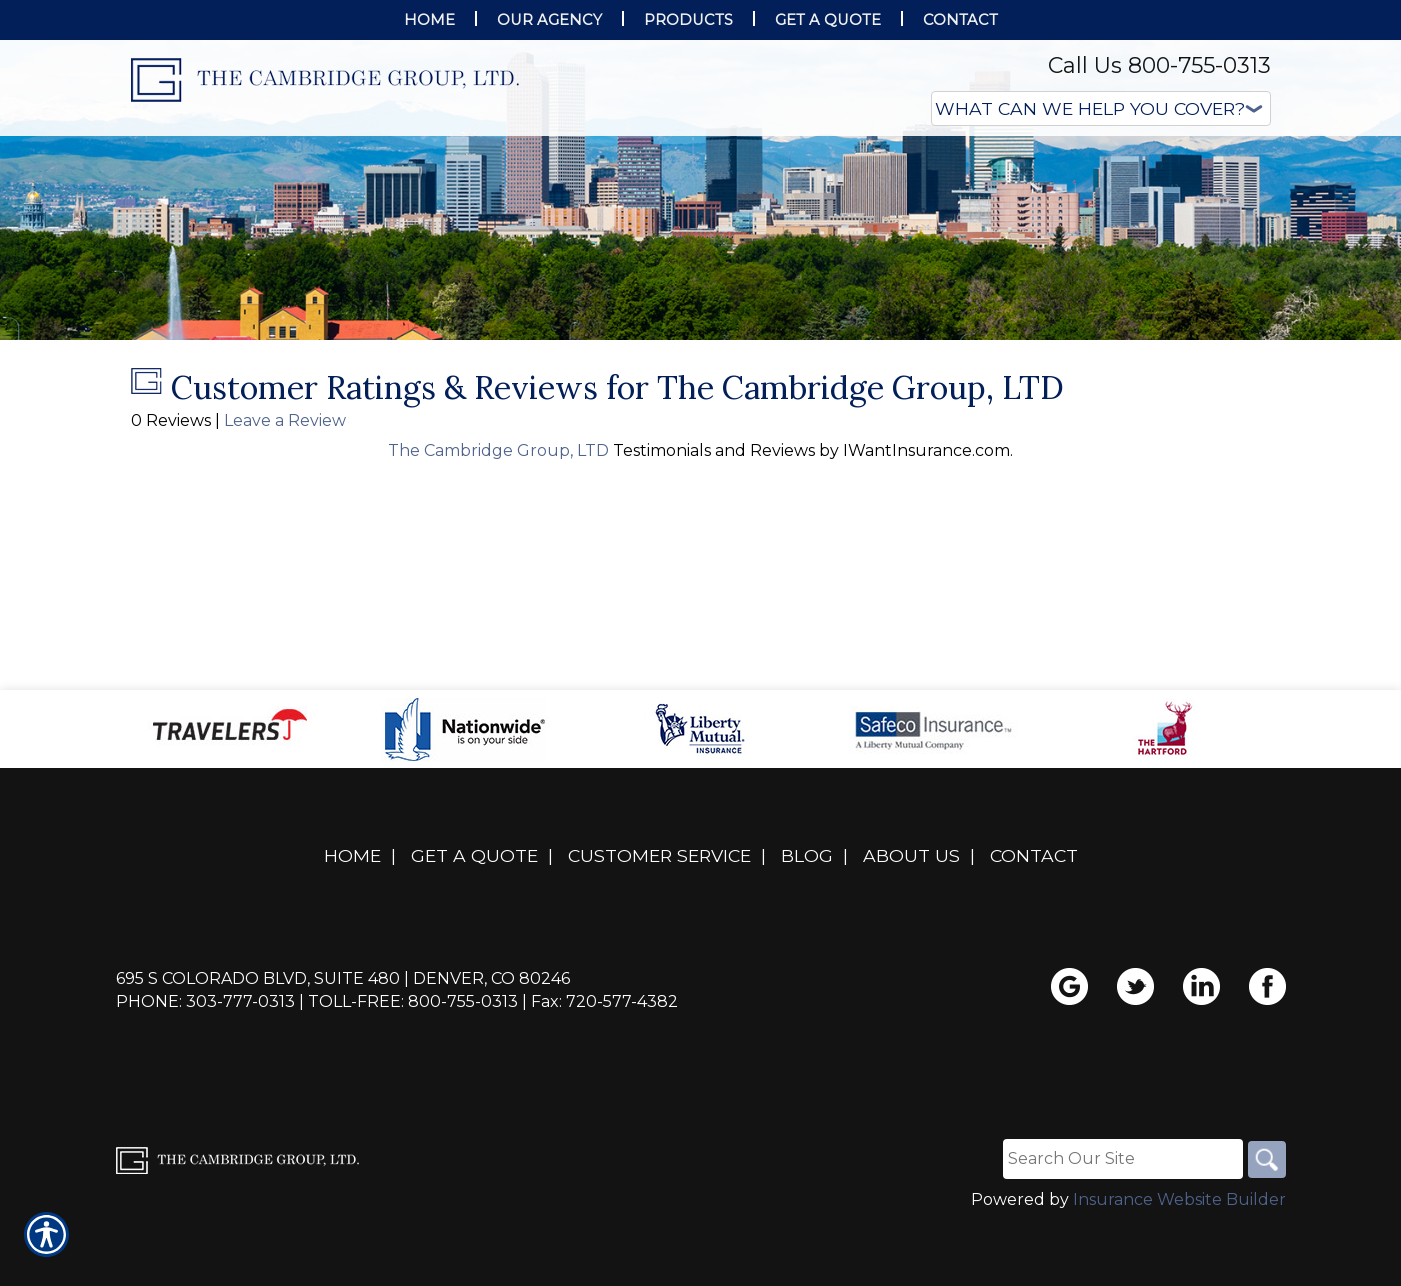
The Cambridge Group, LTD (500, 510)
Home (352, 915)
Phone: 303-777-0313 (205, 1061)
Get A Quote (474, 915)
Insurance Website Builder (1179, 1260)
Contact (1034, 915)
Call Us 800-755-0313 (1159, 65)
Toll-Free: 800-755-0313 (413, 1061)
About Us (911, 915)
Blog (807, 915)
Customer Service (659, 915)
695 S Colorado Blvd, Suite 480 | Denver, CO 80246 (343, 1038)
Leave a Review (285, 480)
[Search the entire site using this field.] (1120, 1219)
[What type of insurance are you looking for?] (1101, 108)
